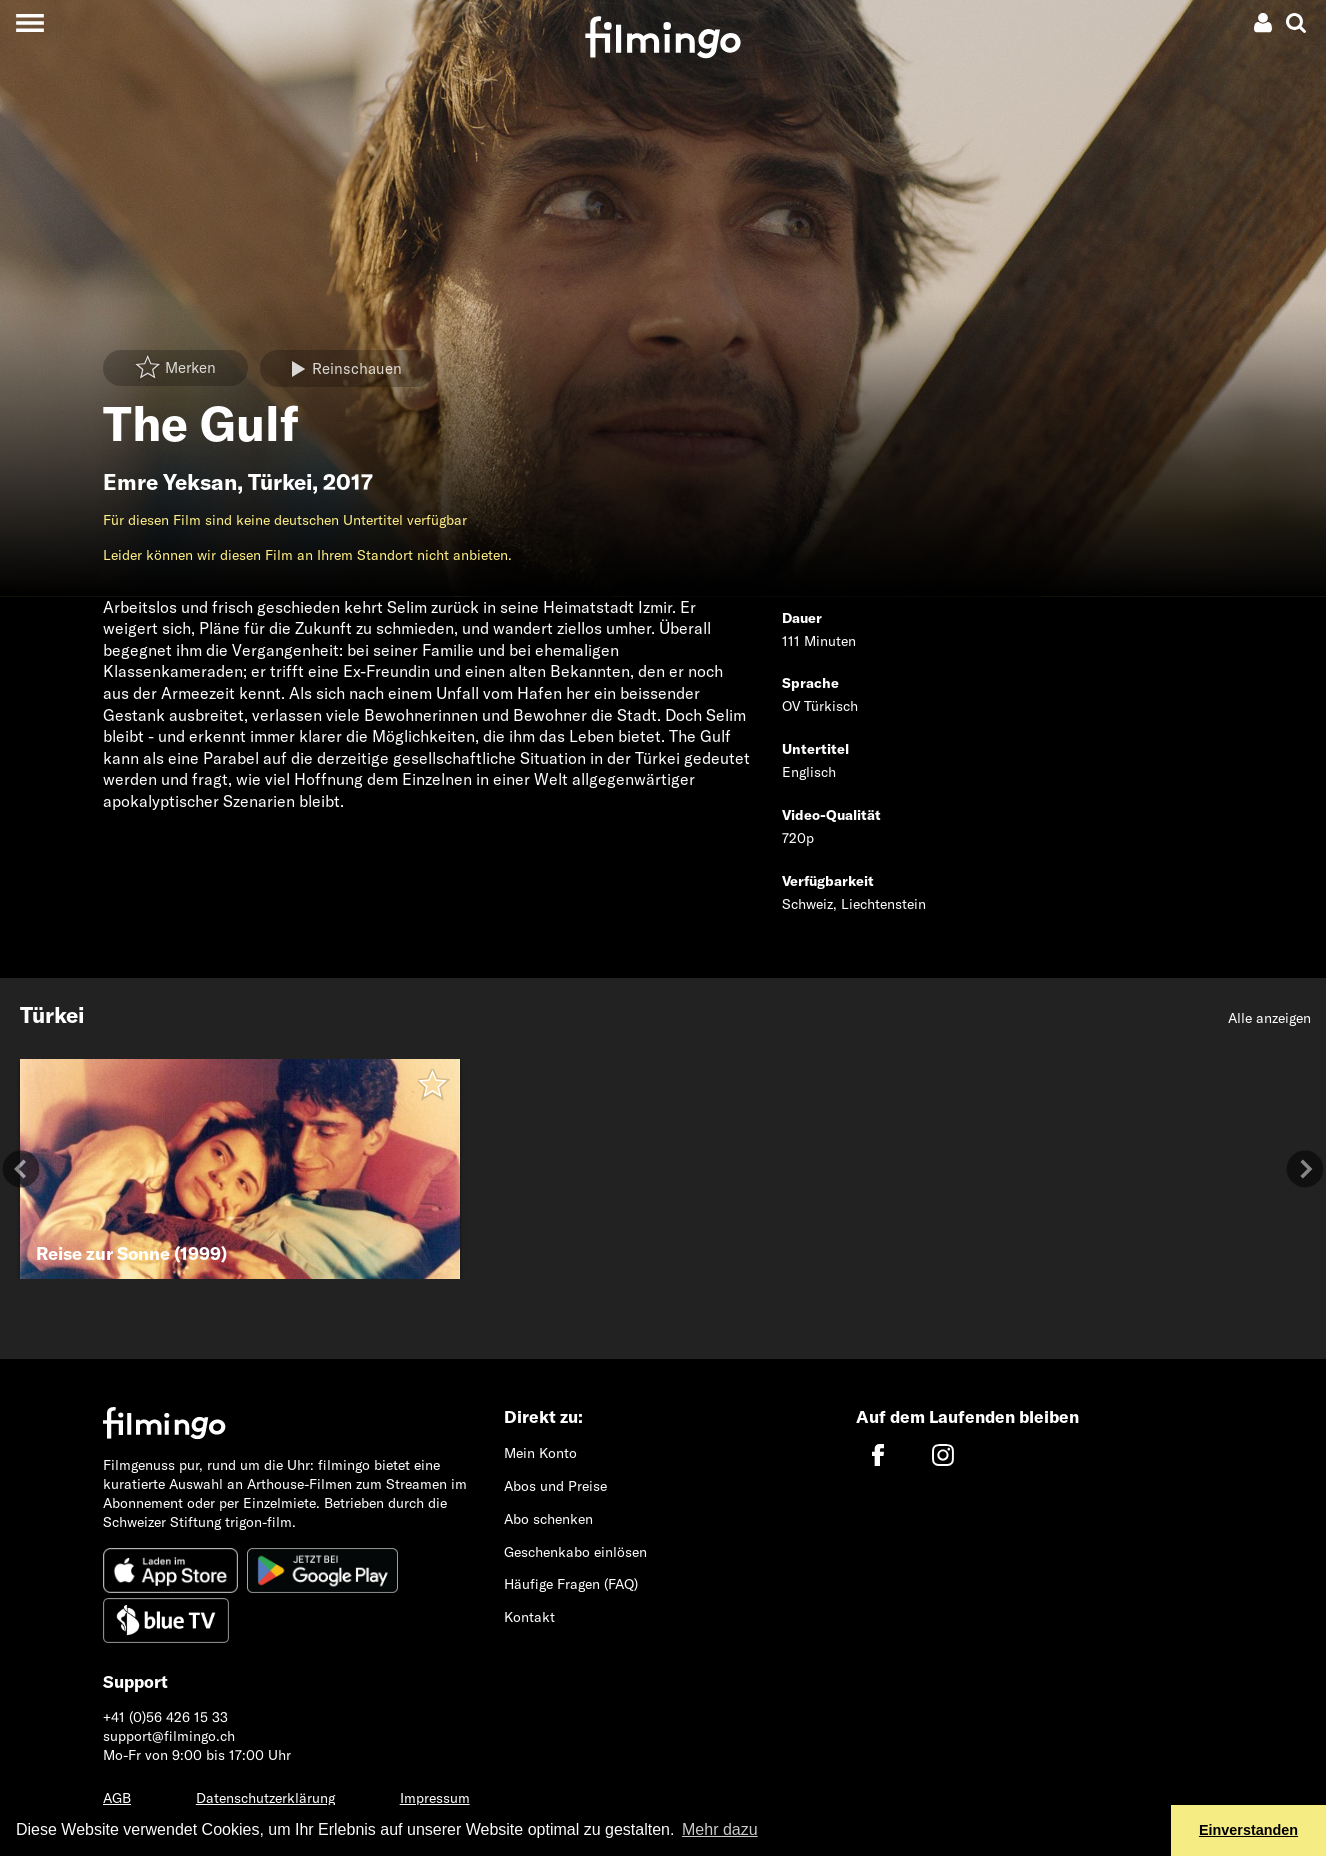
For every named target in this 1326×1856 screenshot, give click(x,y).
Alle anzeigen (1269, 1018)
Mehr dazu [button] (720, 1829)
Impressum (435, 1798)
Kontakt (529, 1617)
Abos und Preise (555, 1486)
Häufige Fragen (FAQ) (571, 1584)
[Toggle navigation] (29, 22)
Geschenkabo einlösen (575, 1552)
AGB (117, 1798)
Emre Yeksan (170, 482)
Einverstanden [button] (1248, 1830)
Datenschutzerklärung (265, 1798)
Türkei (280, 482)
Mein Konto (540, 1453)
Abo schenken (548, 1519)
